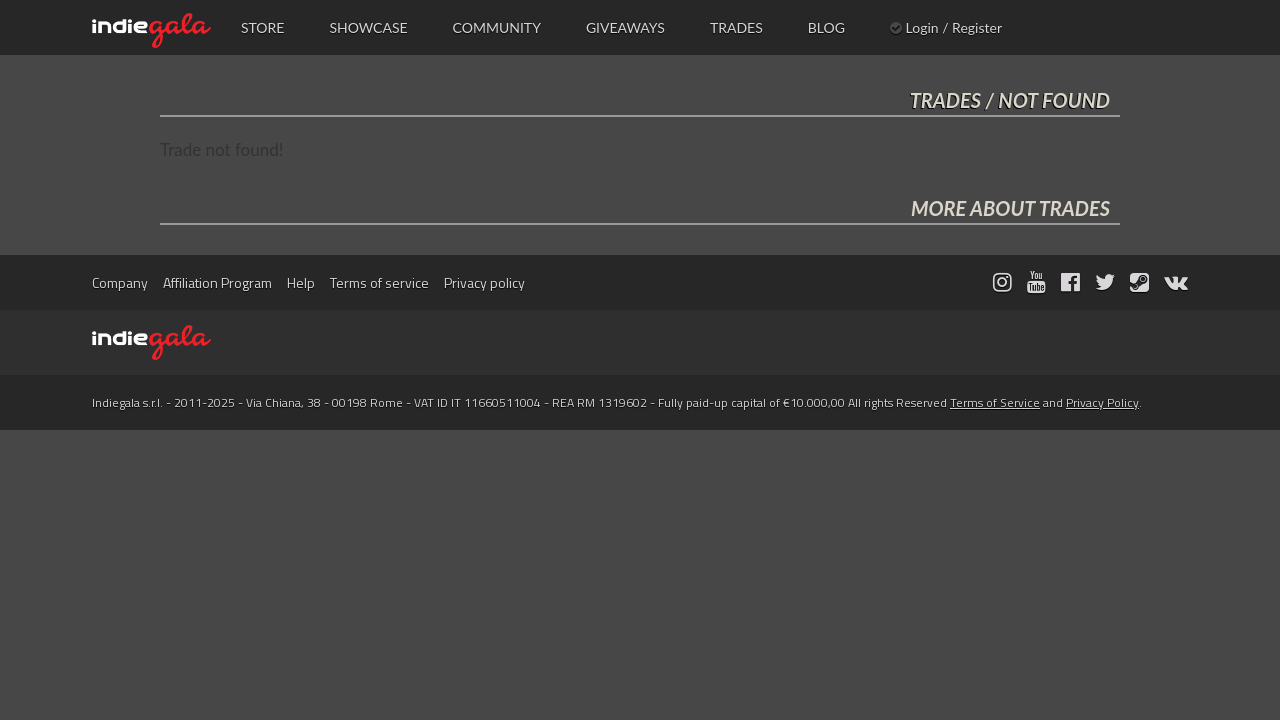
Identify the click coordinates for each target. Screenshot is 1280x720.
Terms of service (379, 282)
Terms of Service (995, 402)
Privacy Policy (1102, 402)
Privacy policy (484, 282)
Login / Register (946, 27)
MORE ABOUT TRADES (1010, 208)
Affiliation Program (217, 282)
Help (301, 282)
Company (120, 282)
